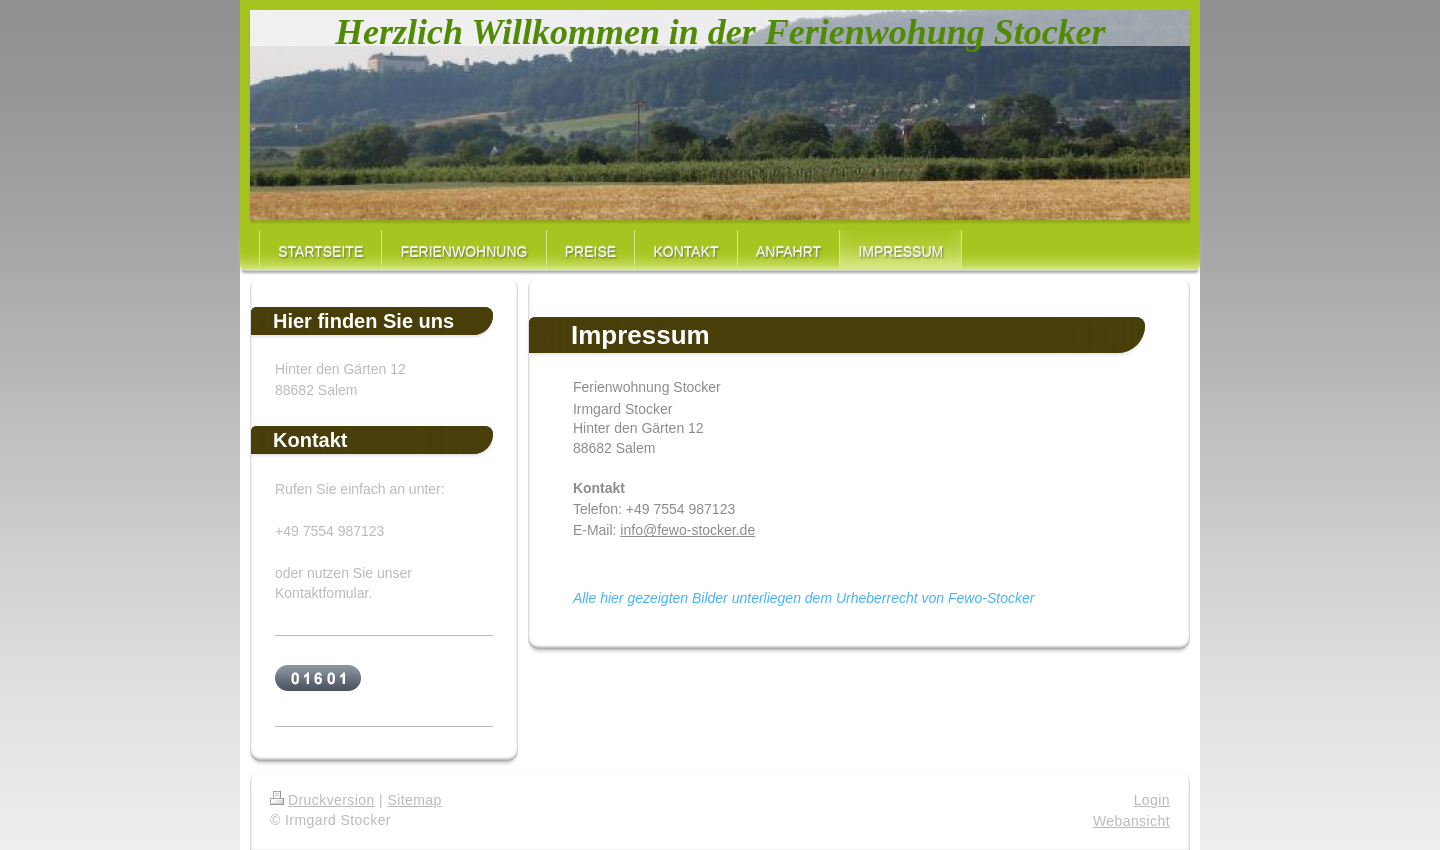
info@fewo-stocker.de (687, 530)
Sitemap (414, 800)
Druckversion (322, 800)
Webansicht (1131, 821)
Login (1152, 800)
